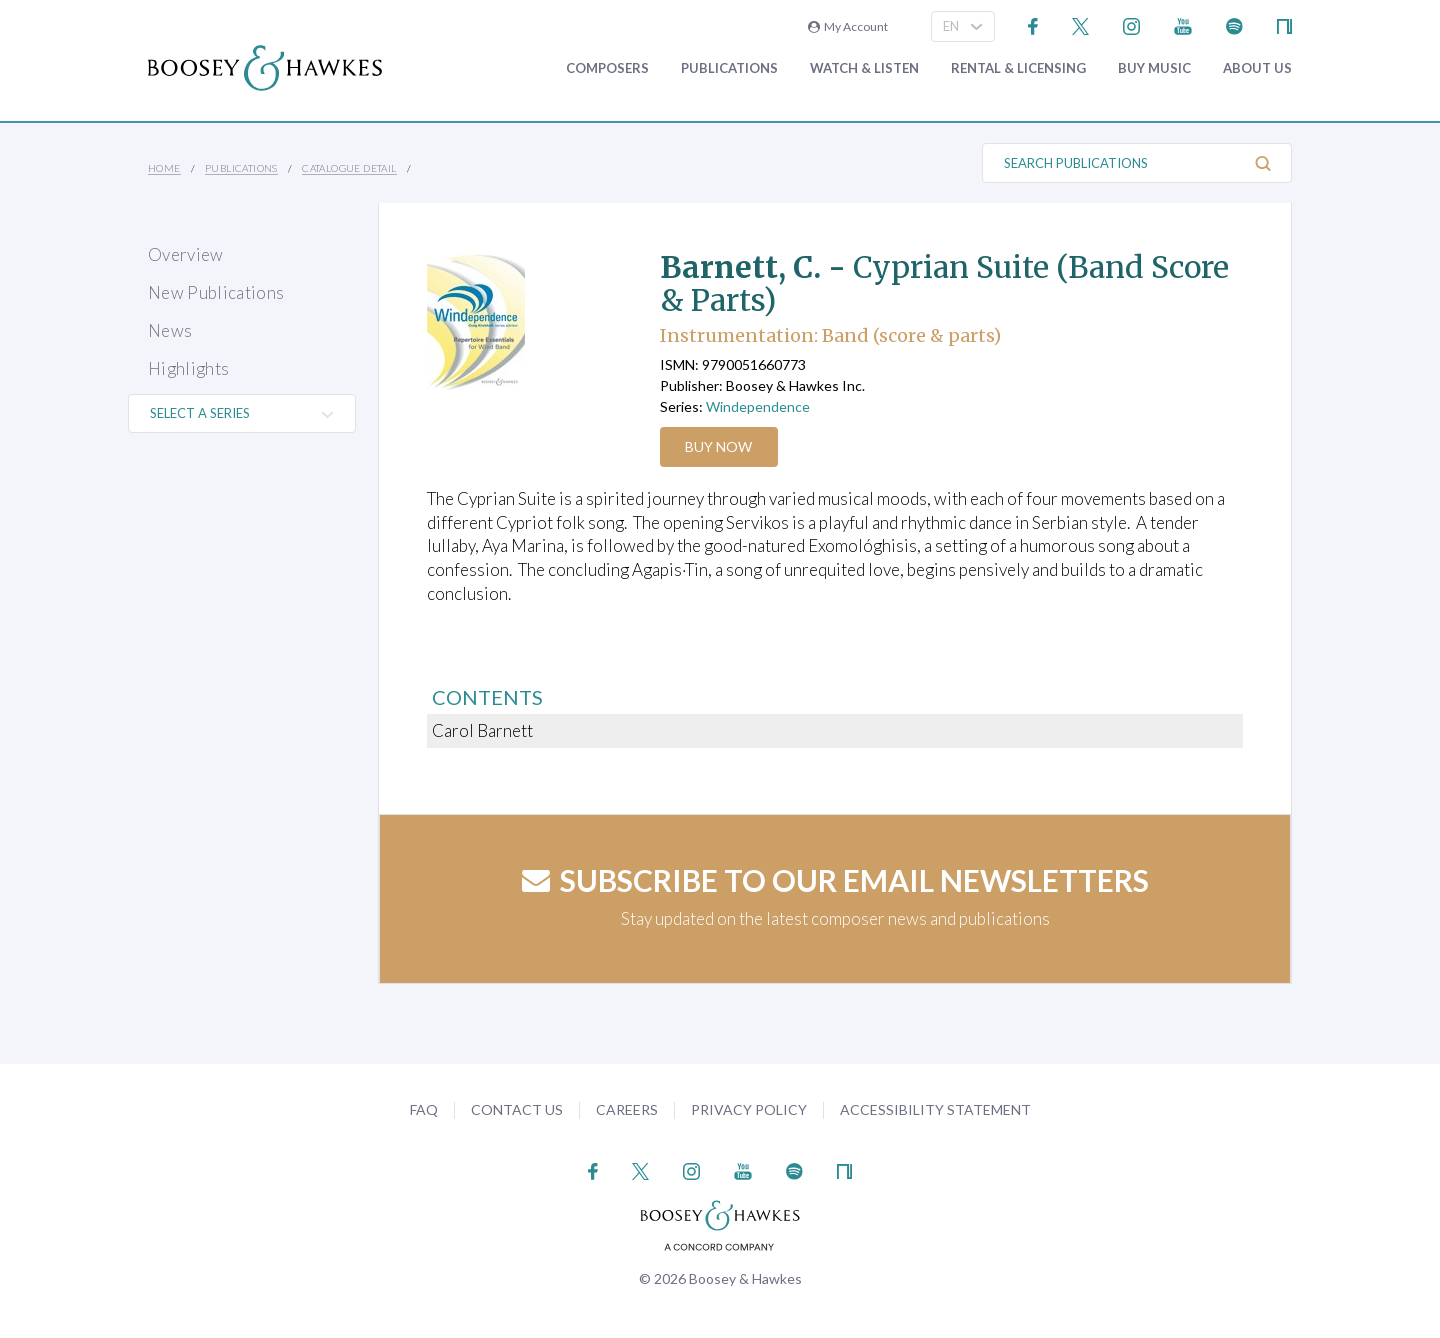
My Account (848, 26)
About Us (1257, 68)
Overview (186, 254)
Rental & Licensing (1018, 68)
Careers (627, 1109)
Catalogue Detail (349, 168)
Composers (607, 68)
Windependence (758, 406)
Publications (729, 68)
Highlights (188, 368)
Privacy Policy (749, 1109)
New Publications (216, 292)
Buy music (1154, 68)
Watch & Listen (864, 68)
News (170, 330)
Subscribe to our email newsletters (835, 880)
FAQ (424, 1109)
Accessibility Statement (935, 1109)
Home (164, 168)
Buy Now (719, 446)
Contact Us (517, 1109)
